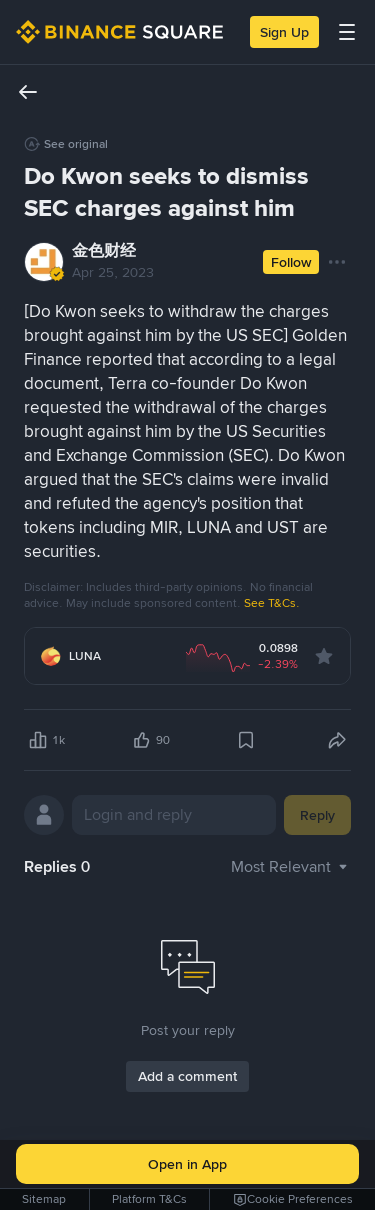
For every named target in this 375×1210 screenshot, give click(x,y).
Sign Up (284, 32)
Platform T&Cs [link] (149, 1199)
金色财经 (104, 250)
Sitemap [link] (44, 1199)
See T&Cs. (272, 603)
